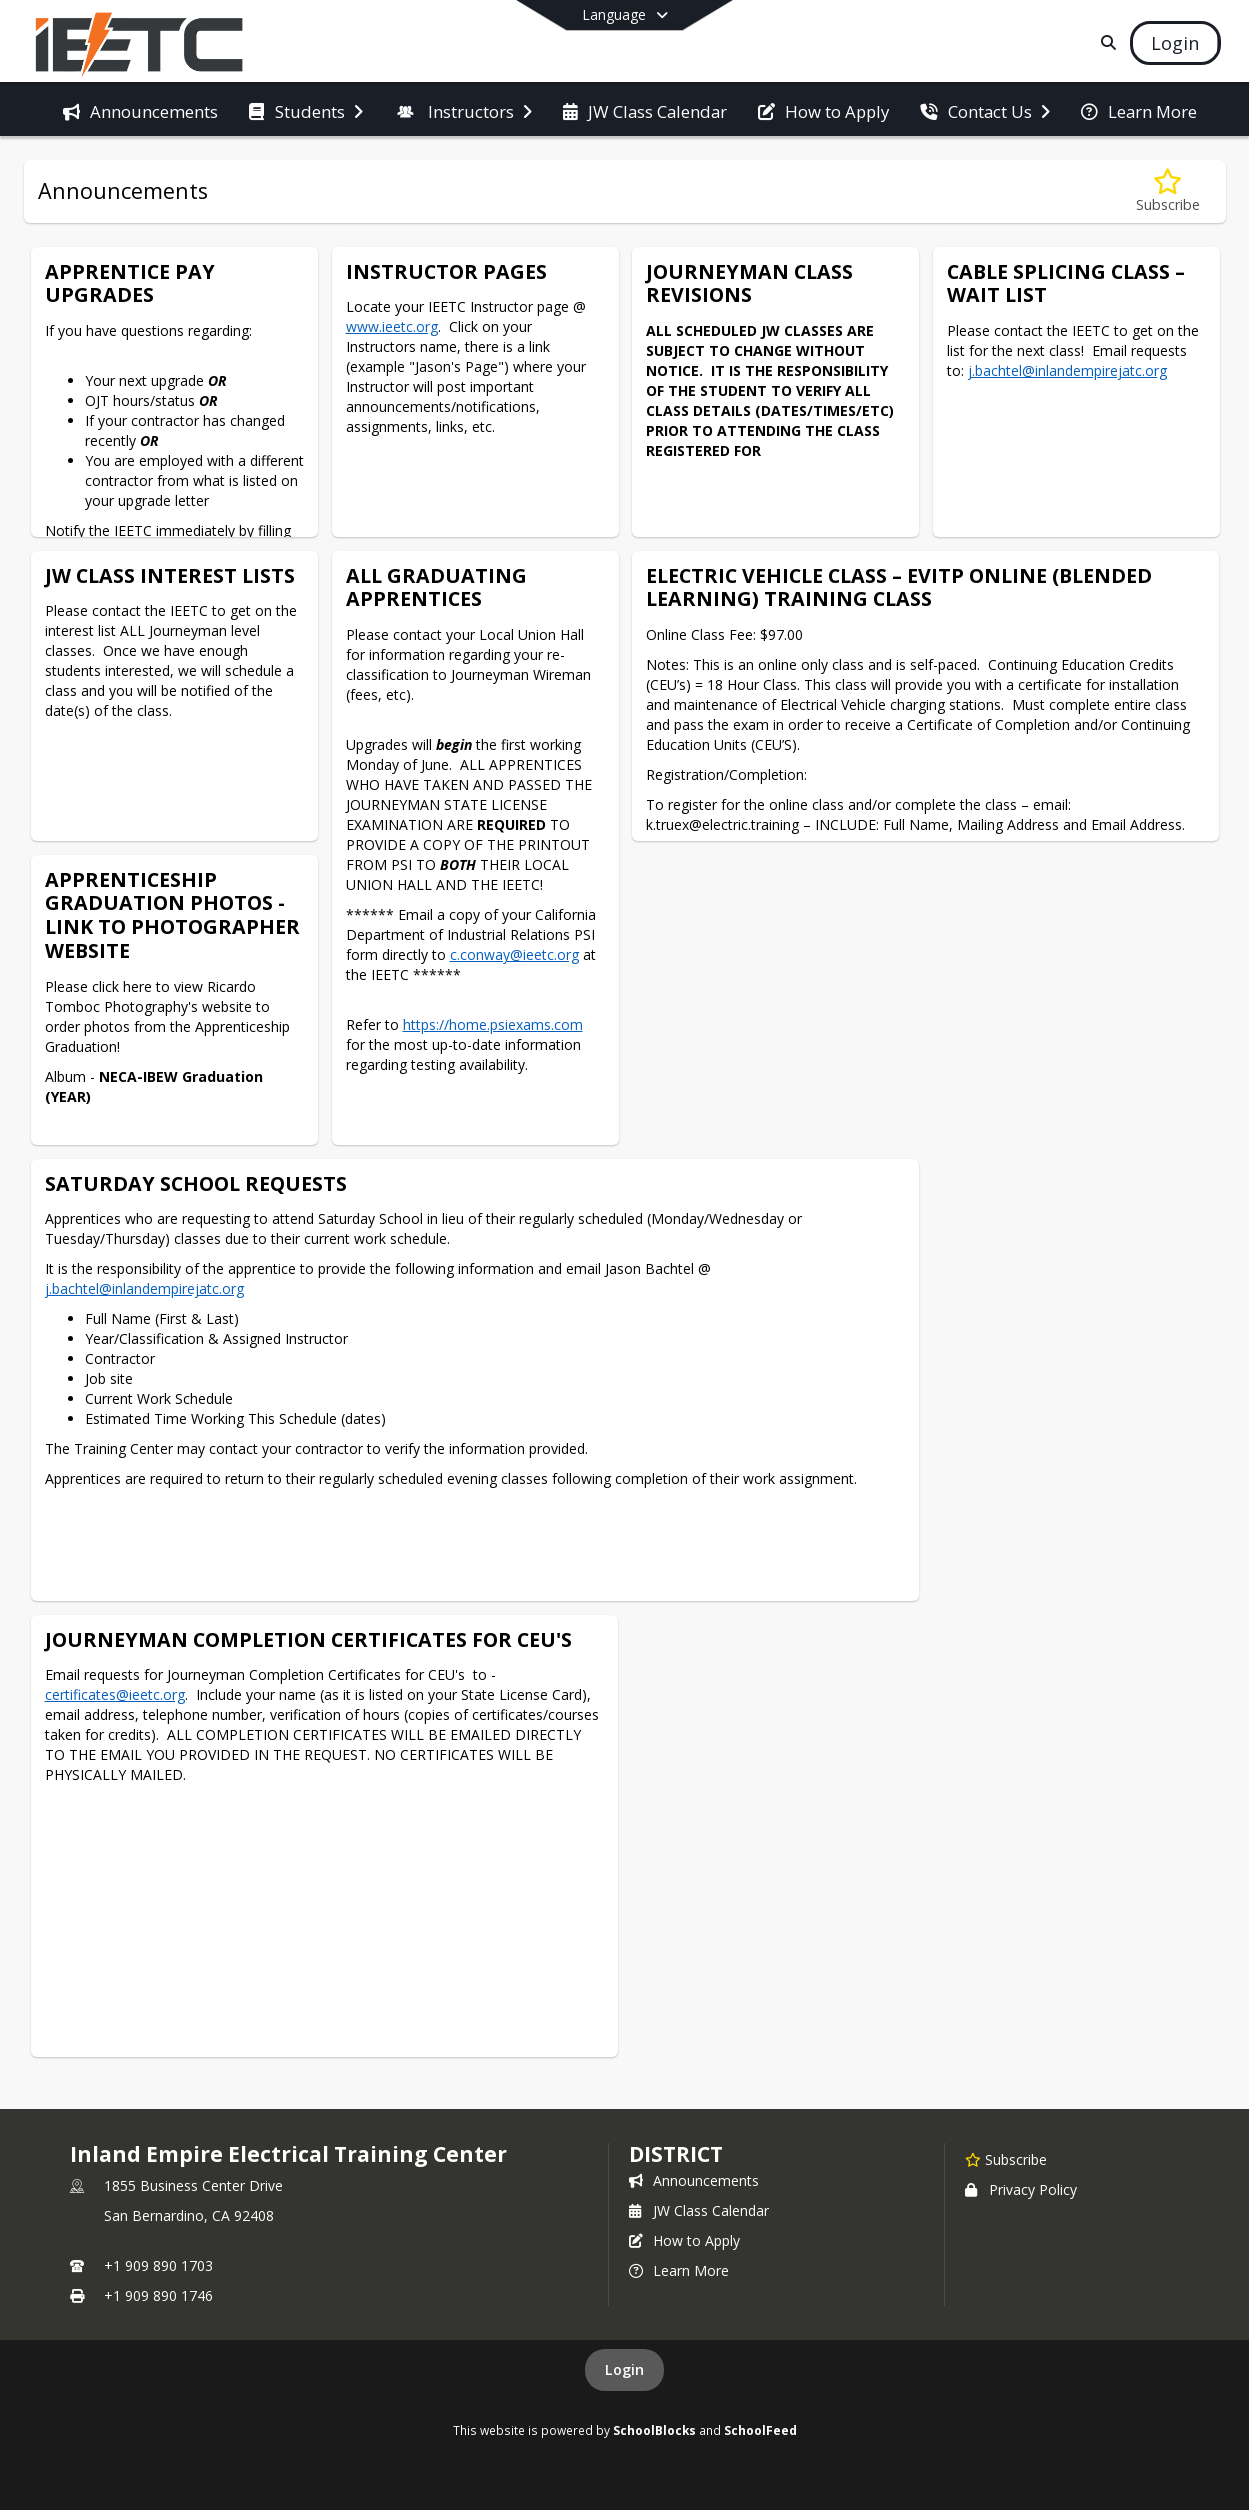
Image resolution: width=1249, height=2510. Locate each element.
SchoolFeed (760, 2430)
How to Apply (684, 2240)
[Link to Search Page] (1104, 42)
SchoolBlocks (654, 2430)
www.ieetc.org (392, 326)
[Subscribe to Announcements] (1168, 191)
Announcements (694, 2180)
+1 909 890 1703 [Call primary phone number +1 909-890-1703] (158, 2265)
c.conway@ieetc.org (514, 954)
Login (624, 2369)
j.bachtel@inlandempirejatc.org (1067, 370)
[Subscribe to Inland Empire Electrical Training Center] (1006, 2159)
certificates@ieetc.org (115, 1694)
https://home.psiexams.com (493, 1024)
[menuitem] (140, 110)
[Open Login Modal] (1175, 43)
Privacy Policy (1021, 2189)
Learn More (679, 2270)
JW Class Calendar (699, 2210)
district (676, 2154)
